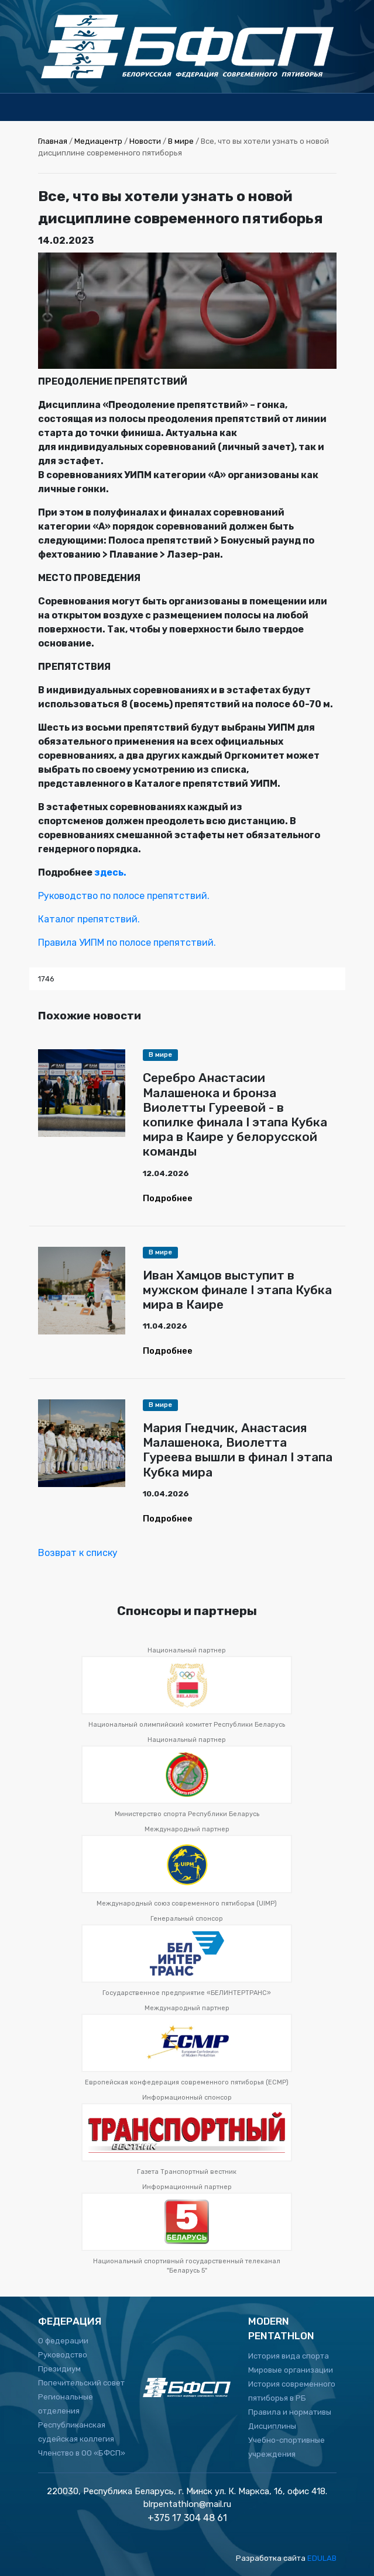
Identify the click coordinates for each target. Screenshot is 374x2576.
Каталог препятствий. (89, 919)
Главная (52, 141)
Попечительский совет (81, 2382)
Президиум (59, 2368)
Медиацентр (98, 141)
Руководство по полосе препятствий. (124, 895)
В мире (181, 141)
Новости (145, 141)
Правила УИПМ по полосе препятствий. (127, 942)
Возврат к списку (78, 1552)
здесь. (110, 872)
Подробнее (168, 1198)
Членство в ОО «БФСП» (81, 2453)
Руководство (62, 2354)
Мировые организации (290, 2370)
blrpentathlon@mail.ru (187, 2504)
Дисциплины (272, 2426)
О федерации (63, 2340)
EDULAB (322, 2558)
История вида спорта (288, 2356)
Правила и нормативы (289, 2412)
